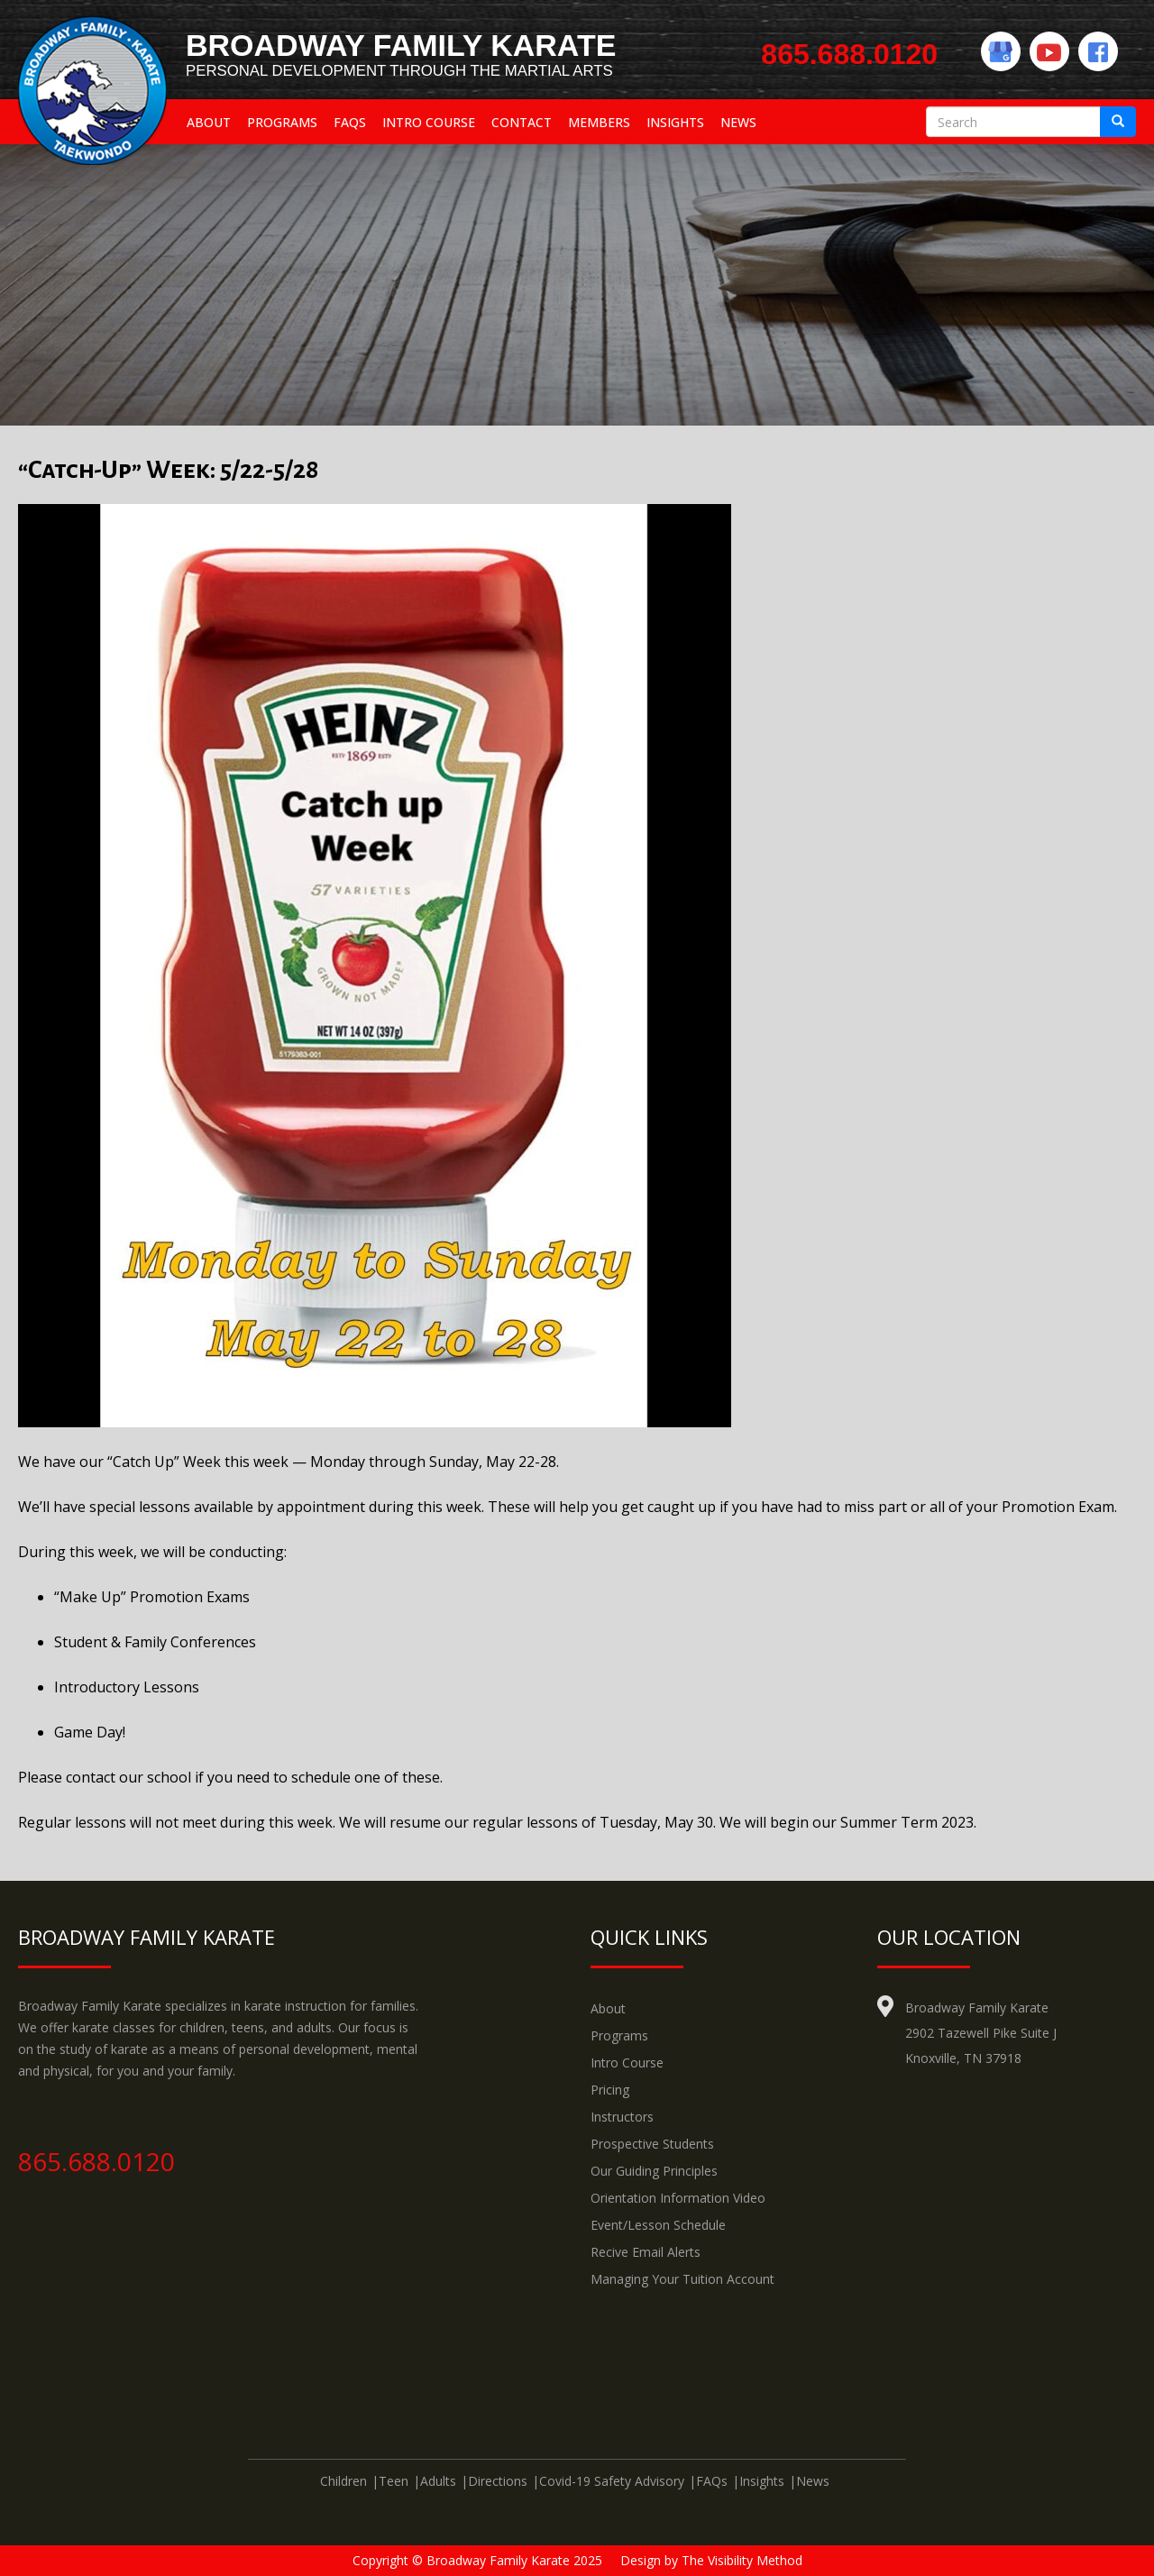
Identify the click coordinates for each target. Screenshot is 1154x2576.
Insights (675, 122)
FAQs (350, 122)
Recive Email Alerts (646, 2251)
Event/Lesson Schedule (658, 2224)
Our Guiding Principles (654, 2170)
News (738, 122)
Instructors (622, 2116)
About (209, 122)
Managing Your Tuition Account (682, 2278)
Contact (521, 122)
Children (343, 2480)
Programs (282, 122)
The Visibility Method (742, 2560)
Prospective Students (652, 2143)
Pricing (610, 2089)
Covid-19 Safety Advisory (611, 2480)
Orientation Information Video (678, 2197)
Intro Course (428, 122)
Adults (438, 2480)
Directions (497, 2480)
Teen (393, 2480)
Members (599, 122)
